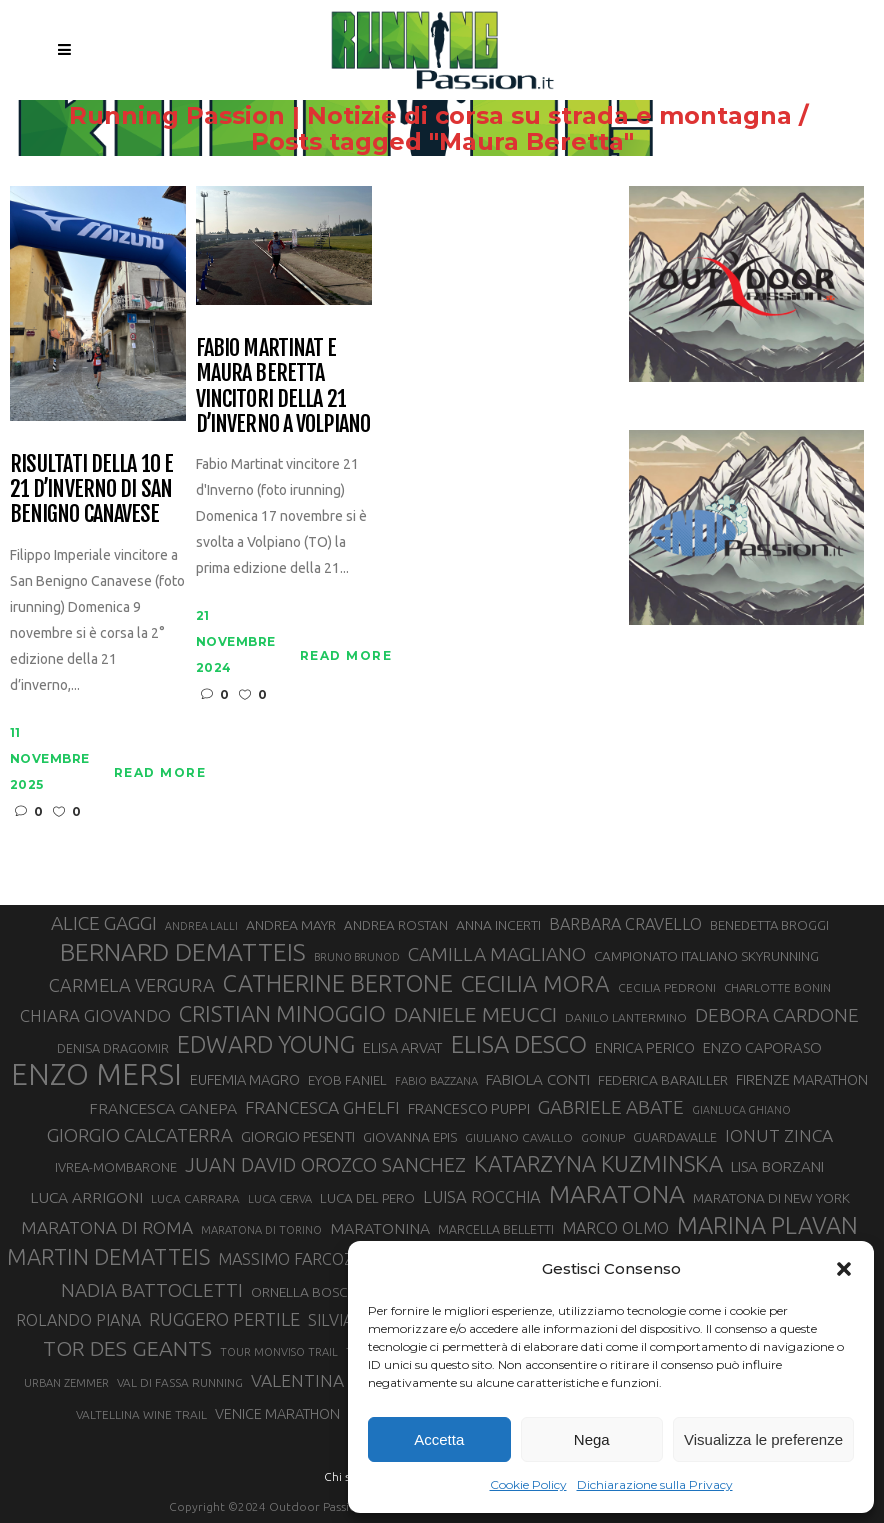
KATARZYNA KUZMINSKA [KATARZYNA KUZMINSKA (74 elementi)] (598, 1163)
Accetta (439, 1439)
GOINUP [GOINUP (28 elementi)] (603, 1137)
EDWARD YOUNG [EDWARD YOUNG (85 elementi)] (266, 1044)
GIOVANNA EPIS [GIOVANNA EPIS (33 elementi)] (410, 1137)
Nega (592, 1439)
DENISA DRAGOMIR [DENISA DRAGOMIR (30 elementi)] (113, 1048)
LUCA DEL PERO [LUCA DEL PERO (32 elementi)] (367, 1198)
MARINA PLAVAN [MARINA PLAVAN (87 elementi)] (767, 1225)
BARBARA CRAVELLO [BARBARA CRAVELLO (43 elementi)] (625, 924)
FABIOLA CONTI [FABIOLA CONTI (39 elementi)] (538, 1079)
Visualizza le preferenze (763, 1439)
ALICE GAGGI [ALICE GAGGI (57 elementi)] (104, 923)
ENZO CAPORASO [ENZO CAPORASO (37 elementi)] (762, 1047)
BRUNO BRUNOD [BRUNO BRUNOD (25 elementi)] (357, 957)
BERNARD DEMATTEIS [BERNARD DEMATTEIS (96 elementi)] (183, 952)
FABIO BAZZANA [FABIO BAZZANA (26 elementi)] (436, 1081)
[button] (844, 1269)
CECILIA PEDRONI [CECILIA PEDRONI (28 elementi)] (667, 987)
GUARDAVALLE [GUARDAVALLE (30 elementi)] (675, 1137)
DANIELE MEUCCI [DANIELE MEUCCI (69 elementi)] (475, 1014)
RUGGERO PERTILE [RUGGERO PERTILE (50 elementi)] (224, 1319)
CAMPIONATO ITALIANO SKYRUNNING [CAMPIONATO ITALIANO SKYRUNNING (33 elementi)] (706, 956)
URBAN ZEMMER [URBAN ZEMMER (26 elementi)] (66, 1383)
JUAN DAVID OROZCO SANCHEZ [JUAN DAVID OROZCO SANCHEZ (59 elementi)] (325, 1165)
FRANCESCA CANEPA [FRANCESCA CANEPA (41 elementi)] (163, 1108)
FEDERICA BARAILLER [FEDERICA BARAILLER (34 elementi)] (663, 1080)
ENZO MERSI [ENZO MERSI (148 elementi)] (96, 1075)
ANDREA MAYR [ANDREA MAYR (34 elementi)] (291, 925)
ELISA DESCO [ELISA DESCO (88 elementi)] (519, 1045)
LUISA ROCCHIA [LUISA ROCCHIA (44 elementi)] (482, 1197)
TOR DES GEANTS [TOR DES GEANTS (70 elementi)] (127, 1348)
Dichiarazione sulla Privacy (655, 1484)
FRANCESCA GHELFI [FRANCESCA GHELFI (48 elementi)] (322, 1107)
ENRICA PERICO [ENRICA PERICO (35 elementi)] (645, 1048)
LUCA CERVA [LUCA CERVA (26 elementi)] (280, 1199)
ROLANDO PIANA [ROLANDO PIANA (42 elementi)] (78, 1320)
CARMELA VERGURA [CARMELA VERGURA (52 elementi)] (132, 985)
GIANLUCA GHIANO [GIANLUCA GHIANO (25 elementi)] (741, 1110)
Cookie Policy (528, 1484)
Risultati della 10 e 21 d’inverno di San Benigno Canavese (91, 489)
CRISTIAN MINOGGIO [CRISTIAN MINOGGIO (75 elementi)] (282, 1013)
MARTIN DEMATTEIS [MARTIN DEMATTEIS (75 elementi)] (108, 1256)
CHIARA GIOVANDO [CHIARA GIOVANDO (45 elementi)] (95, 1015)
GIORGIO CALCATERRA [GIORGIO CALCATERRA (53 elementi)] (140, 1135)
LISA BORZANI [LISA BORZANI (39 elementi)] (777, 1166)
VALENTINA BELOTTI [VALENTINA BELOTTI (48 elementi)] (334, 1380)
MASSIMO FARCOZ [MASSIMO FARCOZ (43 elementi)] (286, 1259)
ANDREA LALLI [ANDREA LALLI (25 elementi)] (201, 926)
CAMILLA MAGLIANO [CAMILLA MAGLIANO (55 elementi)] (497, 954)
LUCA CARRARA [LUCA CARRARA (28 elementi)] (195, 1198)
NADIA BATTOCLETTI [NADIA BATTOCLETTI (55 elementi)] (152, 1290)
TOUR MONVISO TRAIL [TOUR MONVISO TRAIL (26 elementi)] (279, 1352)
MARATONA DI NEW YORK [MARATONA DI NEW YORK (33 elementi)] (771, 1198)
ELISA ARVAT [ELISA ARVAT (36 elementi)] (403, 1047)
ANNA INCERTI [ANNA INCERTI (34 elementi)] (498, 925)
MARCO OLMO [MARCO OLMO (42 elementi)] (615, 1228)
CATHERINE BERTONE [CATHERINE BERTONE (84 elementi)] (338, 983)
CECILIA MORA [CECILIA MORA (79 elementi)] (535, 983)
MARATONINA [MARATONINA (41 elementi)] (380, 1228)
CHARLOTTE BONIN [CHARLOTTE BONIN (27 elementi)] (777, 987)
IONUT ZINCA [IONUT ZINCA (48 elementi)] (779, 1135)
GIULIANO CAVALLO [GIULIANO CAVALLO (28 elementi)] (519, 1137)
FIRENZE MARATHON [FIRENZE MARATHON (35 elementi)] (802, 1080)
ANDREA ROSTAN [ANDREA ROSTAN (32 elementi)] (396, 925)
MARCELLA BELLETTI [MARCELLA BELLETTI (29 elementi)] (496, 1229)
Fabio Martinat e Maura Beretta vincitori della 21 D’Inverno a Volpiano (283, 385)
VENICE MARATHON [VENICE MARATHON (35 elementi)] (277, 1414)
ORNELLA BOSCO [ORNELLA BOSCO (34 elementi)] (305, 1292)
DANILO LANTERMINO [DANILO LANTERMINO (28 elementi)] (626, 1017)
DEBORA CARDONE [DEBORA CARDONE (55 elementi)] (777, 1015)
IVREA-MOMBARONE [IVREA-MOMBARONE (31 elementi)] (116, 1167)
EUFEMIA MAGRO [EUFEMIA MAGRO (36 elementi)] (245, 1079)
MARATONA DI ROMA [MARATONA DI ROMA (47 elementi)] (107, 1227)
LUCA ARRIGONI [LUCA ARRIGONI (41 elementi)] (86, 1197)
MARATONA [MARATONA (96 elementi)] (617, 1194)
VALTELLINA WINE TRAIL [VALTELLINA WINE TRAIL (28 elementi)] (141, 1414)
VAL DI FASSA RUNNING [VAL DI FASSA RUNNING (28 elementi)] (180, 1382)
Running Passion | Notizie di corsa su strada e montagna (430, 116)
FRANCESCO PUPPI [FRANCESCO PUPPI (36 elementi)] (469, 1108)
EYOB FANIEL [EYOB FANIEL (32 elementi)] (347, 1080)
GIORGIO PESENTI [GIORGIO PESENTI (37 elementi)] (298, 1136)
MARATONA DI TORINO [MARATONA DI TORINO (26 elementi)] (261, 1230)
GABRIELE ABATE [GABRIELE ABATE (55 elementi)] (611, 1107)
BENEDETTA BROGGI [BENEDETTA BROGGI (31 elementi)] (769, 925)
